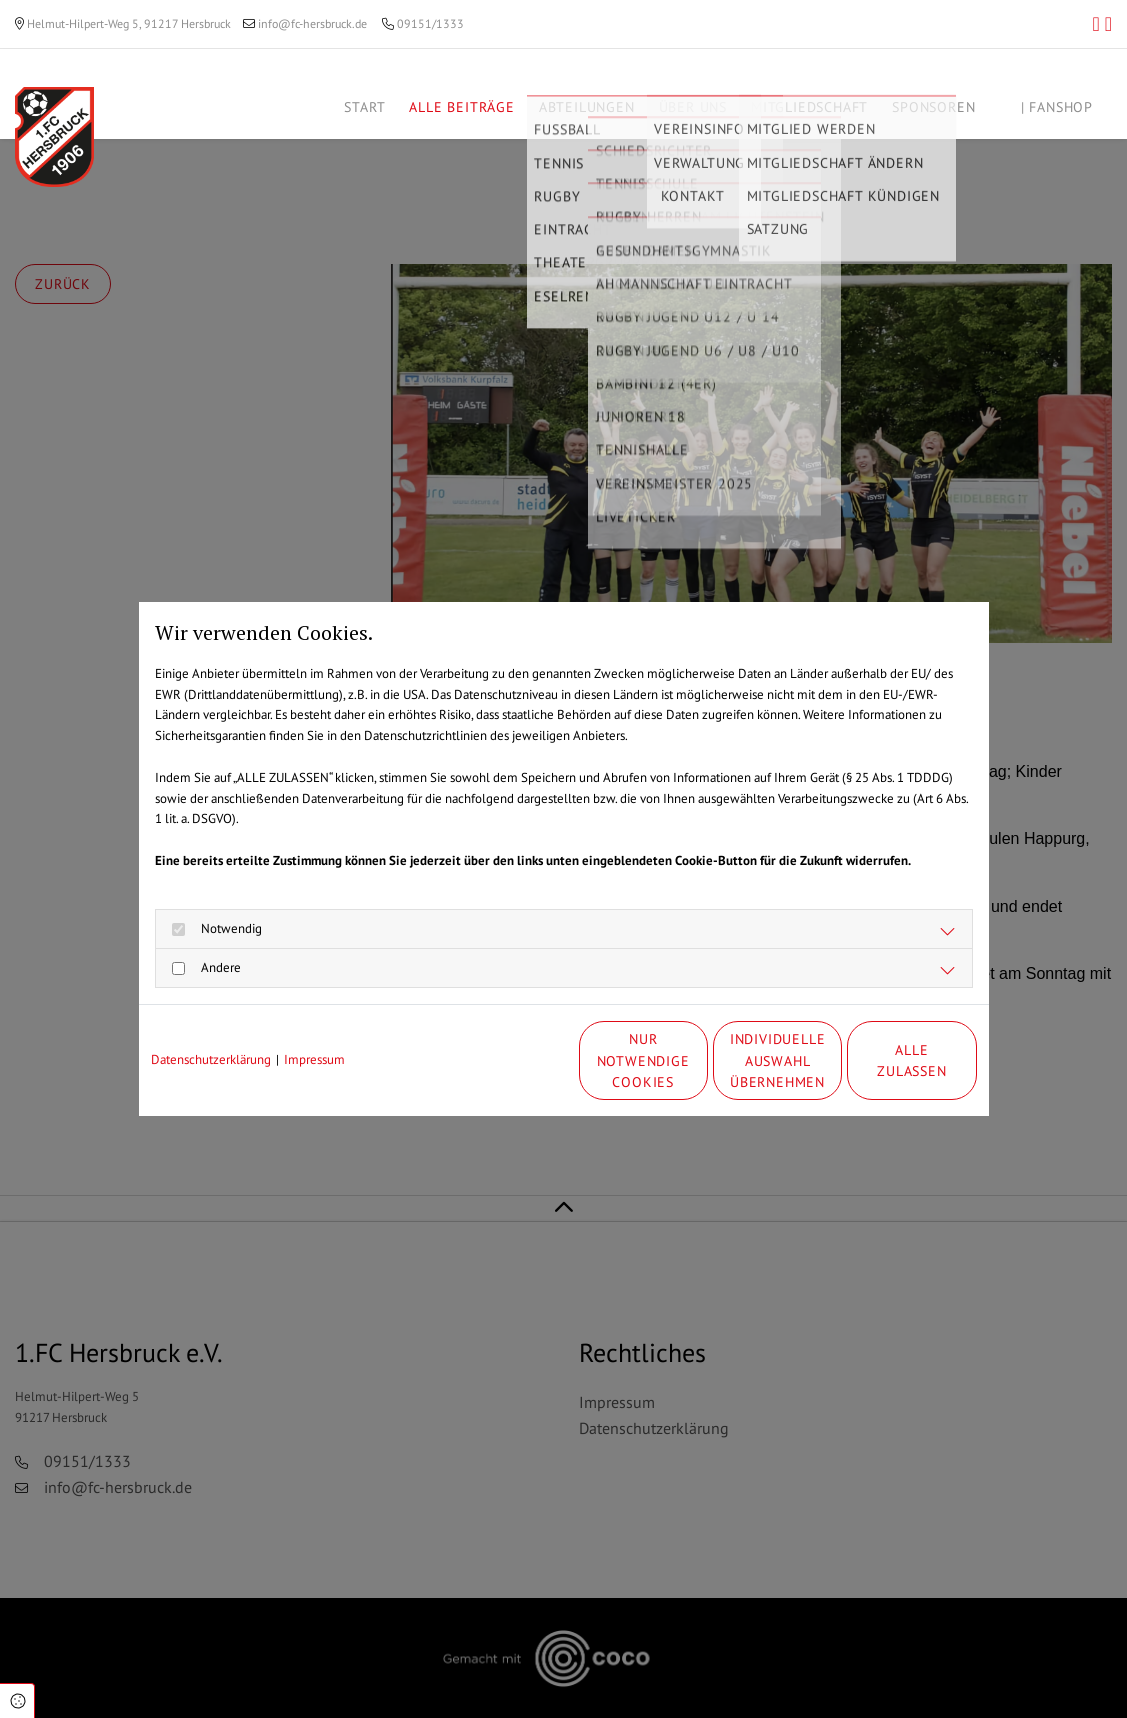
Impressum (314, 1059)
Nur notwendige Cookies (504, 1060)
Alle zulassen (883, 1060)
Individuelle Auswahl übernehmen (694, 1060)
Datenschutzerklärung (211, 1059)
